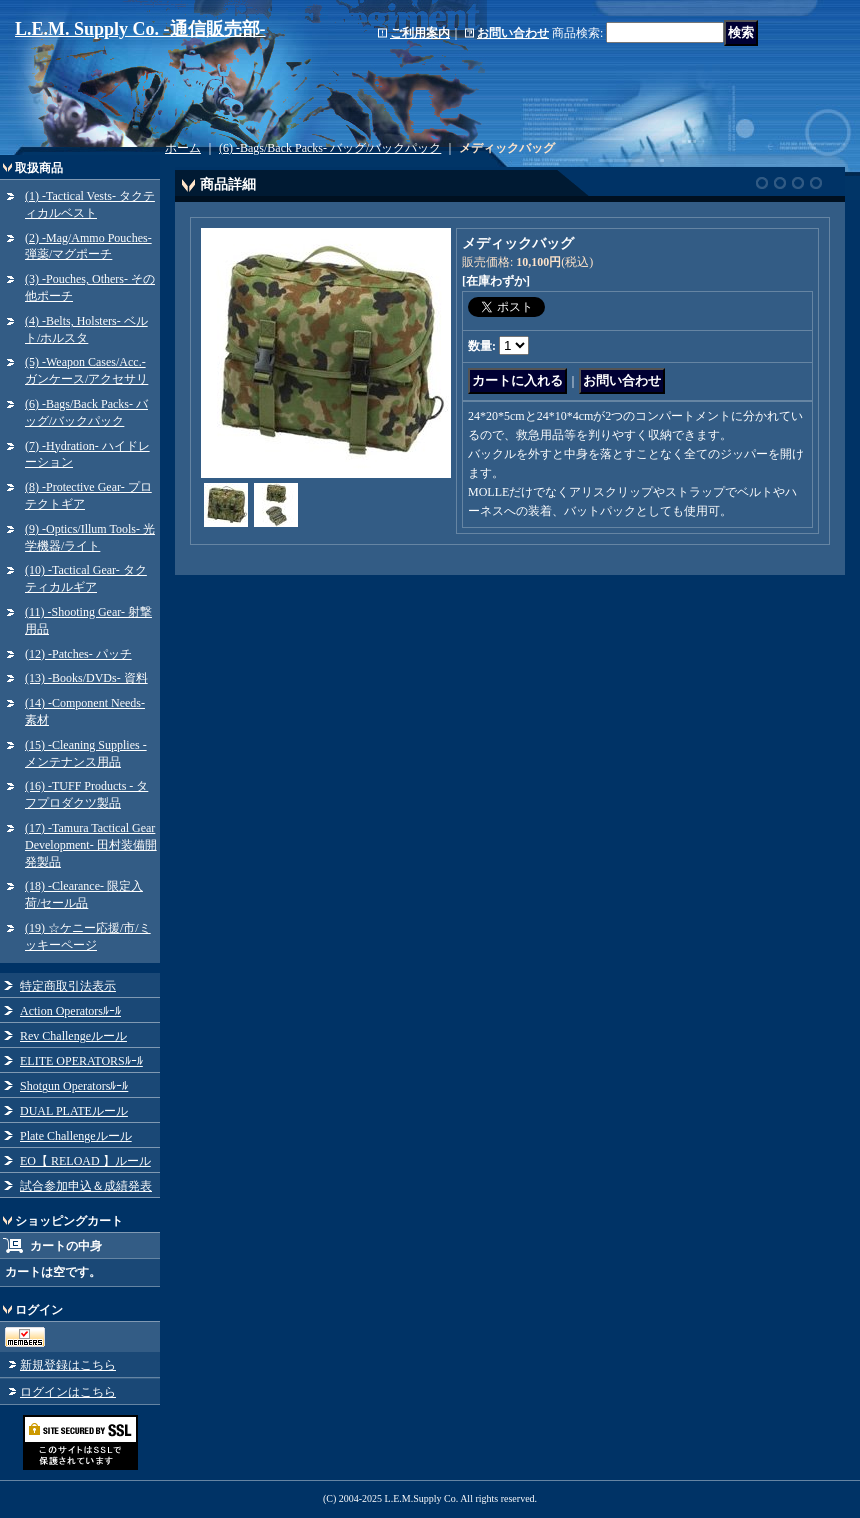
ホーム (183, 148)
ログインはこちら (68, 1392)
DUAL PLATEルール (74, 1111)
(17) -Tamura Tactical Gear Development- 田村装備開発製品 (91, 845)
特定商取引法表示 (68, 986)
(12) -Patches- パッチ (78, 654)
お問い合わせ (513, 33)
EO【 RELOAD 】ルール (85, 1161)
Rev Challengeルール (73, 1036)
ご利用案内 (420, 33)
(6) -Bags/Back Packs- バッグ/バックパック (330, 148)
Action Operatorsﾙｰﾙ (70, 1011)
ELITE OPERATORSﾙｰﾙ (81, 1061)
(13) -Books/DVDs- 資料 (86, 678)
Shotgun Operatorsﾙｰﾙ (74, 1086)
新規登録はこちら (68, 1365)
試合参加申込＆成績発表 (86, 1186)
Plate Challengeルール (76, 1136)
